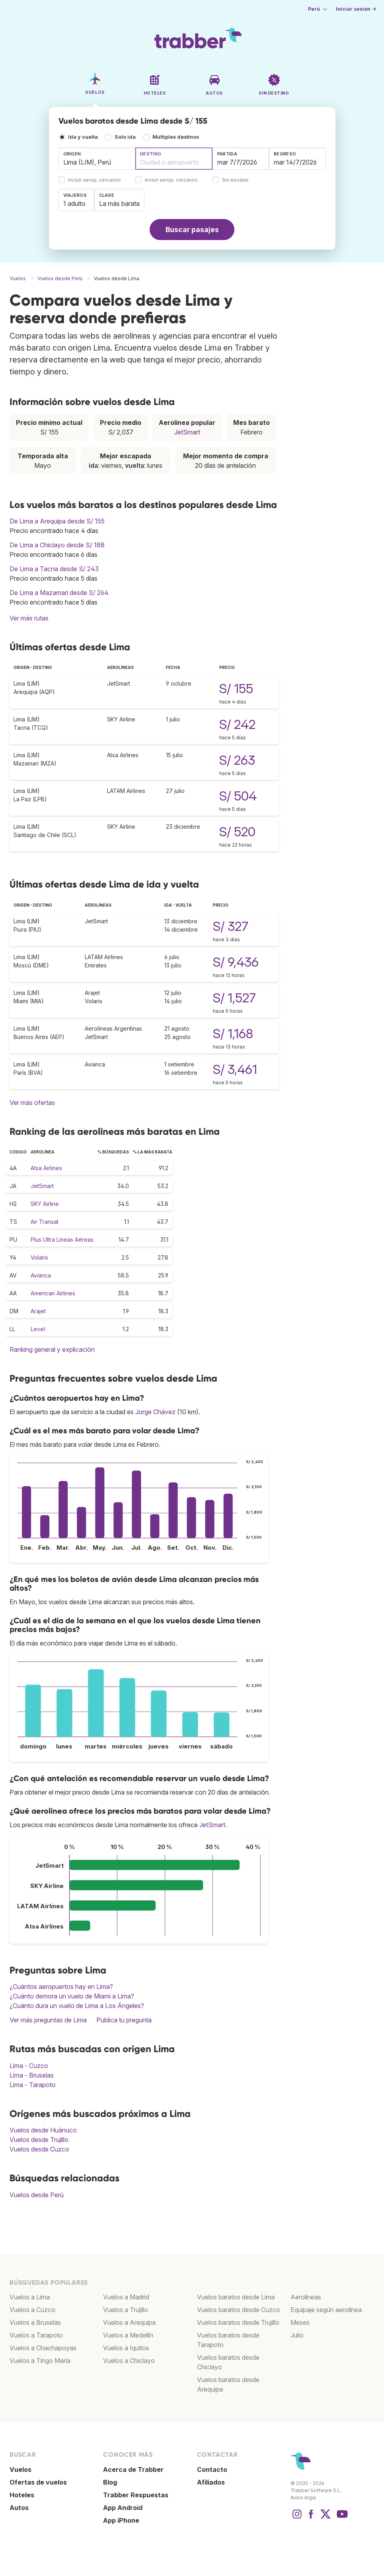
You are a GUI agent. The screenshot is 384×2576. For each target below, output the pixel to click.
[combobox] (97, 158)
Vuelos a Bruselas (35, 2322)
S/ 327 (230, 926)
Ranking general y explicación (52, 1349)
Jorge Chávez (155, 1412)
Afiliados (211, 2482)
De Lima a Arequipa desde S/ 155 (57, 521)
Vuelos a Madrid (126, 2297)
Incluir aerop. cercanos (94, 180)
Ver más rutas (29, 618)
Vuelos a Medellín (128, 2335)
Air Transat (44, 1221)
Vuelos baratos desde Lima (236, 2297)
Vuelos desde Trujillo (39, 2140)
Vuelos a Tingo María (40, 2361)
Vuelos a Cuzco (32, 2310)
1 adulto (74, 203)
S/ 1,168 (233, 1033)
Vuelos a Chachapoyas (43, 2348)
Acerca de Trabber (133, 2469)
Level (38, 1329)
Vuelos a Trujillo (125, 2310)
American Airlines (53, 1293)
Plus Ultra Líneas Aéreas (62, 1239)
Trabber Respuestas (135, 2495)
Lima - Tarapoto (33, 2085)
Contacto (212, 2469)
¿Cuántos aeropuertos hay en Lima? (61, 1987)
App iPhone (121, 2520)
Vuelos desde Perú (37, 2195)
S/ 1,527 (234, 998)
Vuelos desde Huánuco (43, 2130)
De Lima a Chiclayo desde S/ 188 (57, 545)
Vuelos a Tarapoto (36, 2335)
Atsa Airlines (46, 1168)
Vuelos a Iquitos (126, 2348)
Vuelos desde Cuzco (39, 2149)
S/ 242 (237, 724)
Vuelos (20, 2469)
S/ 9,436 (236, 962)
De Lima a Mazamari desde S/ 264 (59, 593)
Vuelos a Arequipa (129, 2322)
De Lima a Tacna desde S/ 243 (54, 569)
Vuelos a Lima (30, 2297)
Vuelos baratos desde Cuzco (238, 2310)
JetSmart (187, 432)
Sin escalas (235, 180)
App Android (122, 2508)
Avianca (41, 1275)
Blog (110, 2482)
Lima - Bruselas (32, 2075)
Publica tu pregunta (124, 2020)
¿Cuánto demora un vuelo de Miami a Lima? (72, 1996)
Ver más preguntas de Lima (48, 2020)
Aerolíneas (305, 2297)
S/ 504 (238, 796)
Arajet (38, 1311)
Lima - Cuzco (29, 2066)
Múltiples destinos (175, 137)
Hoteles (22, 2495)
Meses (300, 2322)
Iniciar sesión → (356, 9)
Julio (297, 2335)
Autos (19, 2508)
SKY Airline (45, 1203)
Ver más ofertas (32, 1103)
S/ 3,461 (235, 1069)
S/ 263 (237, 760)
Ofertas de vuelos (38, 2482)
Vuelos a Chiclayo (129, 2361)
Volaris (39, 1257)
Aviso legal (303, 2497)
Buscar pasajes (192, 229)
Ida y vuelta (83, 137)
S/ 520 (237, 831)
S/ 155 (236, 688)
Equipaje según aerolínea (326, 2310)
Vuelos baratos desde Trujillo (238, 2322)
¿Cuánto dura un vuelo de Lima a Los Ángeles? (77, 2006)
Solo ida (125, 137)
